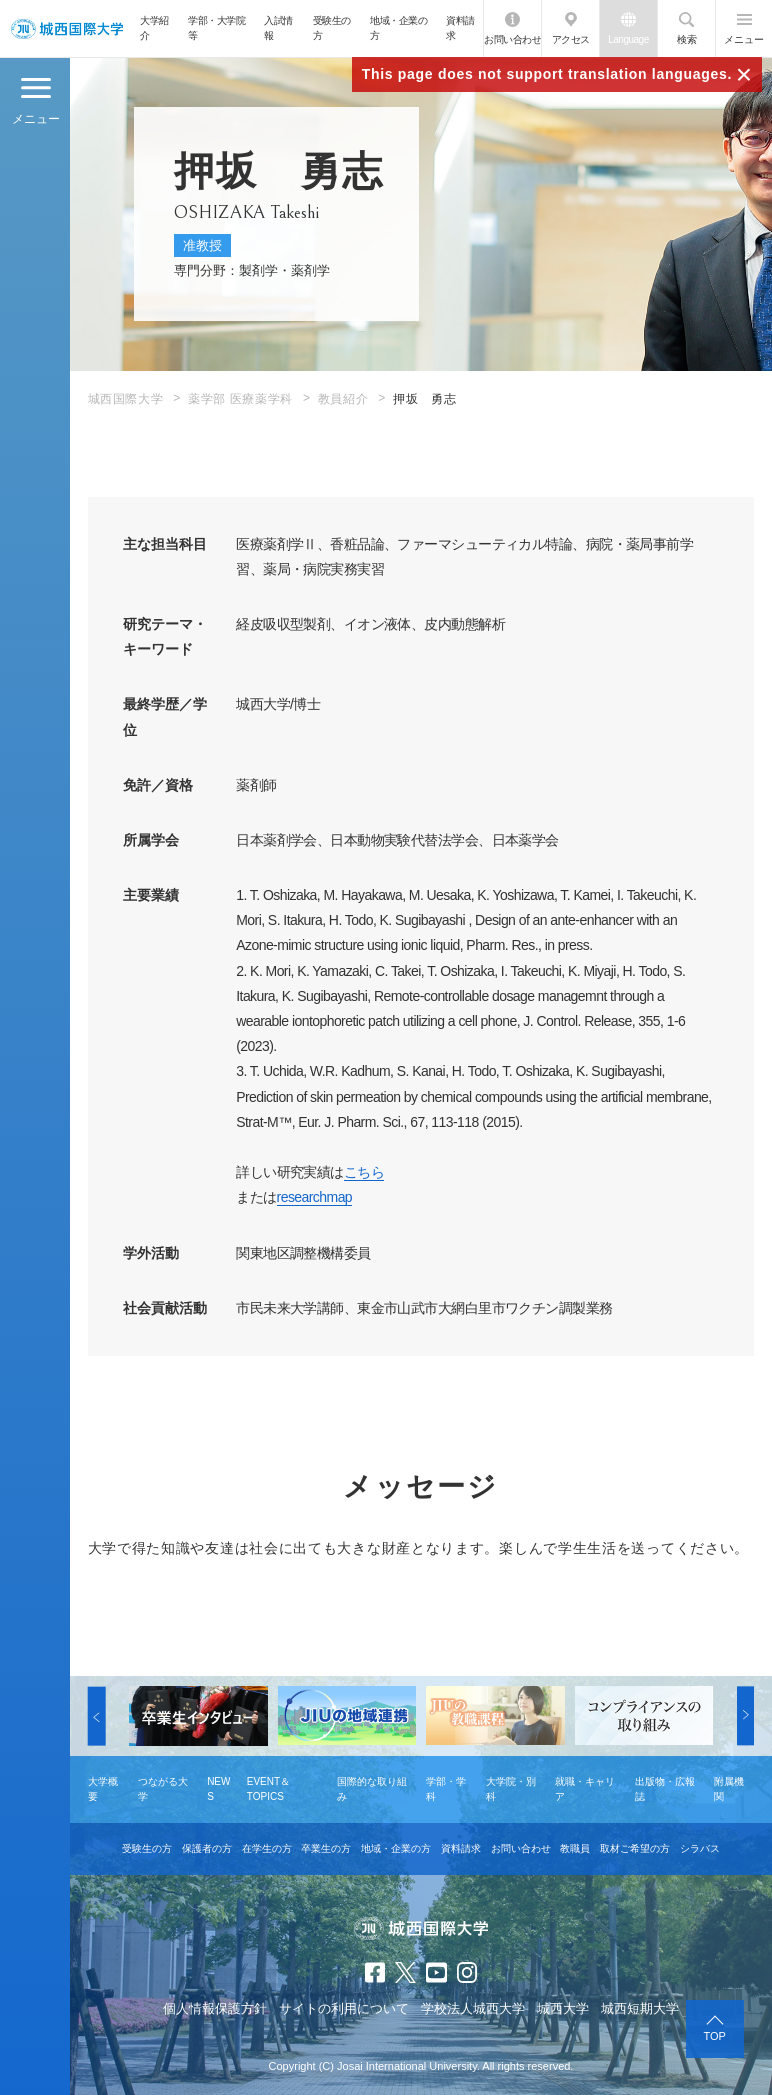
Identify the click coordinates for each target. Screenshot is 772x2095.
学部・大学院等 (216, 28)
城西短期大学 (640, 2008)
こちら (364, 1172)
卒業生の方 (326, 1848)
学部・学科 (446, 1789)
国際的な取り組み (372, 1789)
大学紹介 (154, 28)
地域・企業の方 (398, 28)
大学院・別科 (511, 1789)
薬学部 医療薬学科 (240, 399)
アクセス (571, 39)
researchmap (315, 1197)
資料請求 (460, 28)
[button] (97, 1715)
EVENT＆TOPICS (268, 1789)
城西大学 (563, 2008)
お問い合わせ (512, 39)
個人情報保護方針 (215, 2008)
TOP (715, 2036)
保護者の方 (207, 1848)
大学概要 (103, 1789)
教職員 (575, 1848)
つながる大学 (163, 1789)
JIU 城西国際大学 (67, 28)
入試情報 (278, 28)
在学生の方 (267, 1848)
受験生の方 (332, 28)
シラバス (700, 1848)
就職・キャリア (585, 1789)
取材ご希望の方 (635, 1848)
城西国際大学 (126, 399)
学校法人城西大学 (473, 2008)
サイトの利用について (344, 2008)
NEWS (218, 1789)
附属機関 (729, 1789)
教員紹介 (343, 399)
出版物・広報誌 (665, 1789)
